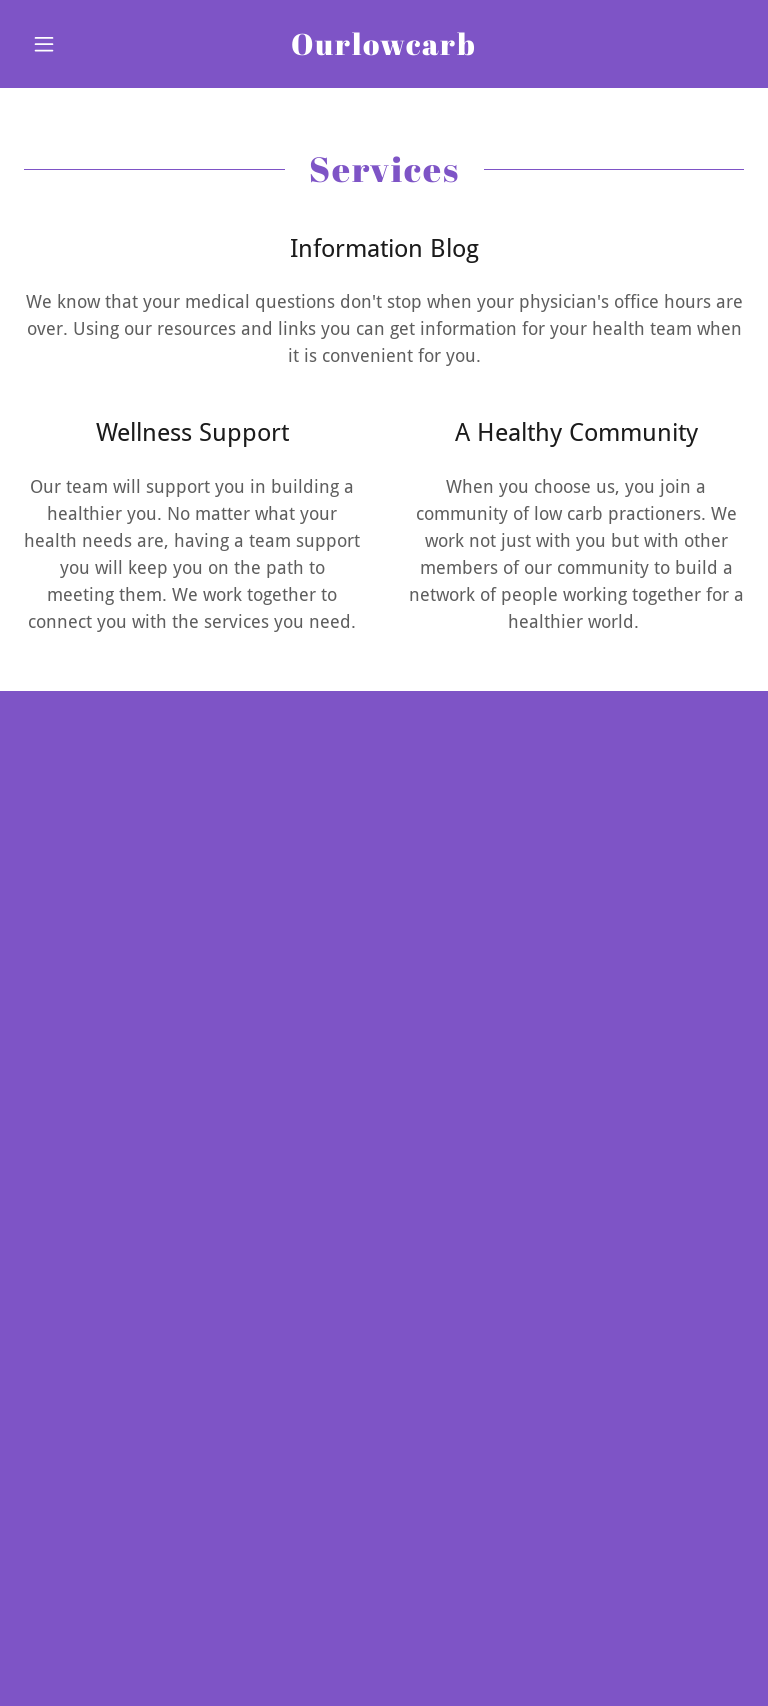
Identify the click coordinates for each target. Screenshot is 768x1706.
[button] (78, 44)
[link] (384, 48)
